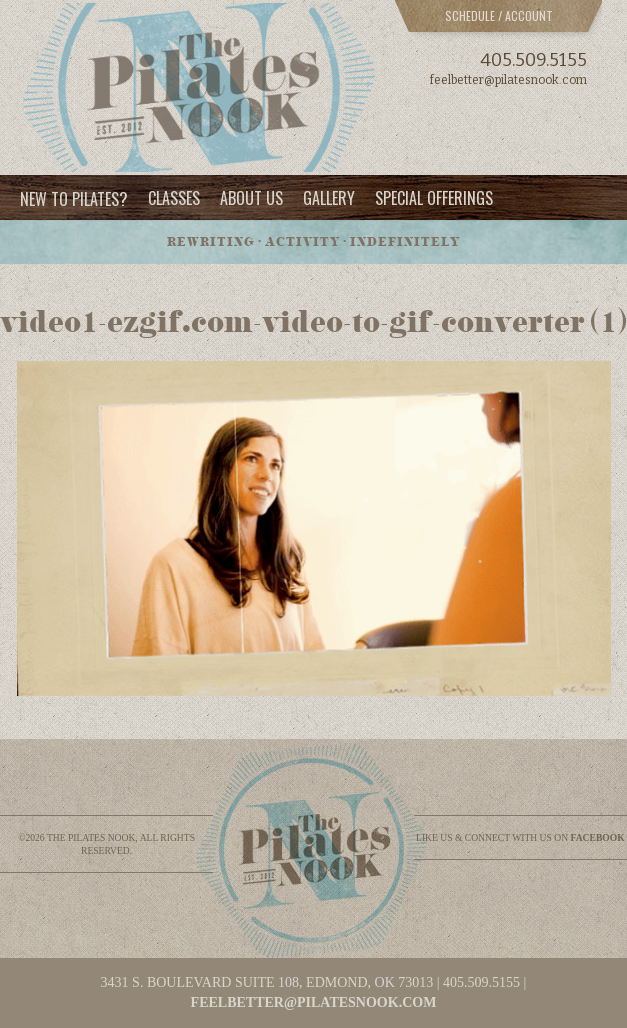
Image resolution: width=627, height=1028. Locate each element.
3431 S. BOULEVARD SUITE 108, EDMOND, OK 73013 (267, 982)
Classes (174, 198)
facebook (598, 837)
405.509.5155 (533, 60)
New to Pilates (74, 198)
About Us (251, 198)
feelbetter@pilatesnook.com (508, 80)
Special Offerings (434, 198)
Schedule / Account (499, 15)
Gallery (329, 198)
